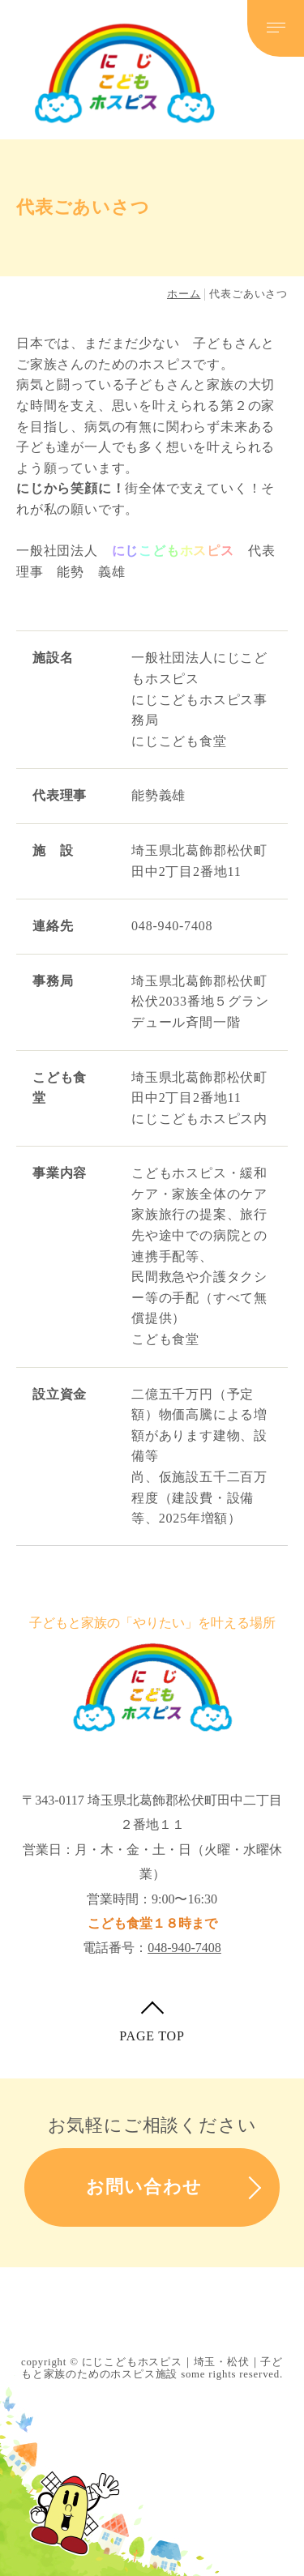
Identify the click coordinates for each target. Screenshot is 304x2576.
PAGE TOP (151, 2036)
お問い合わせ (144, 2187)
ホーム (183, 294)
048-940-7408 (184, 1947)
